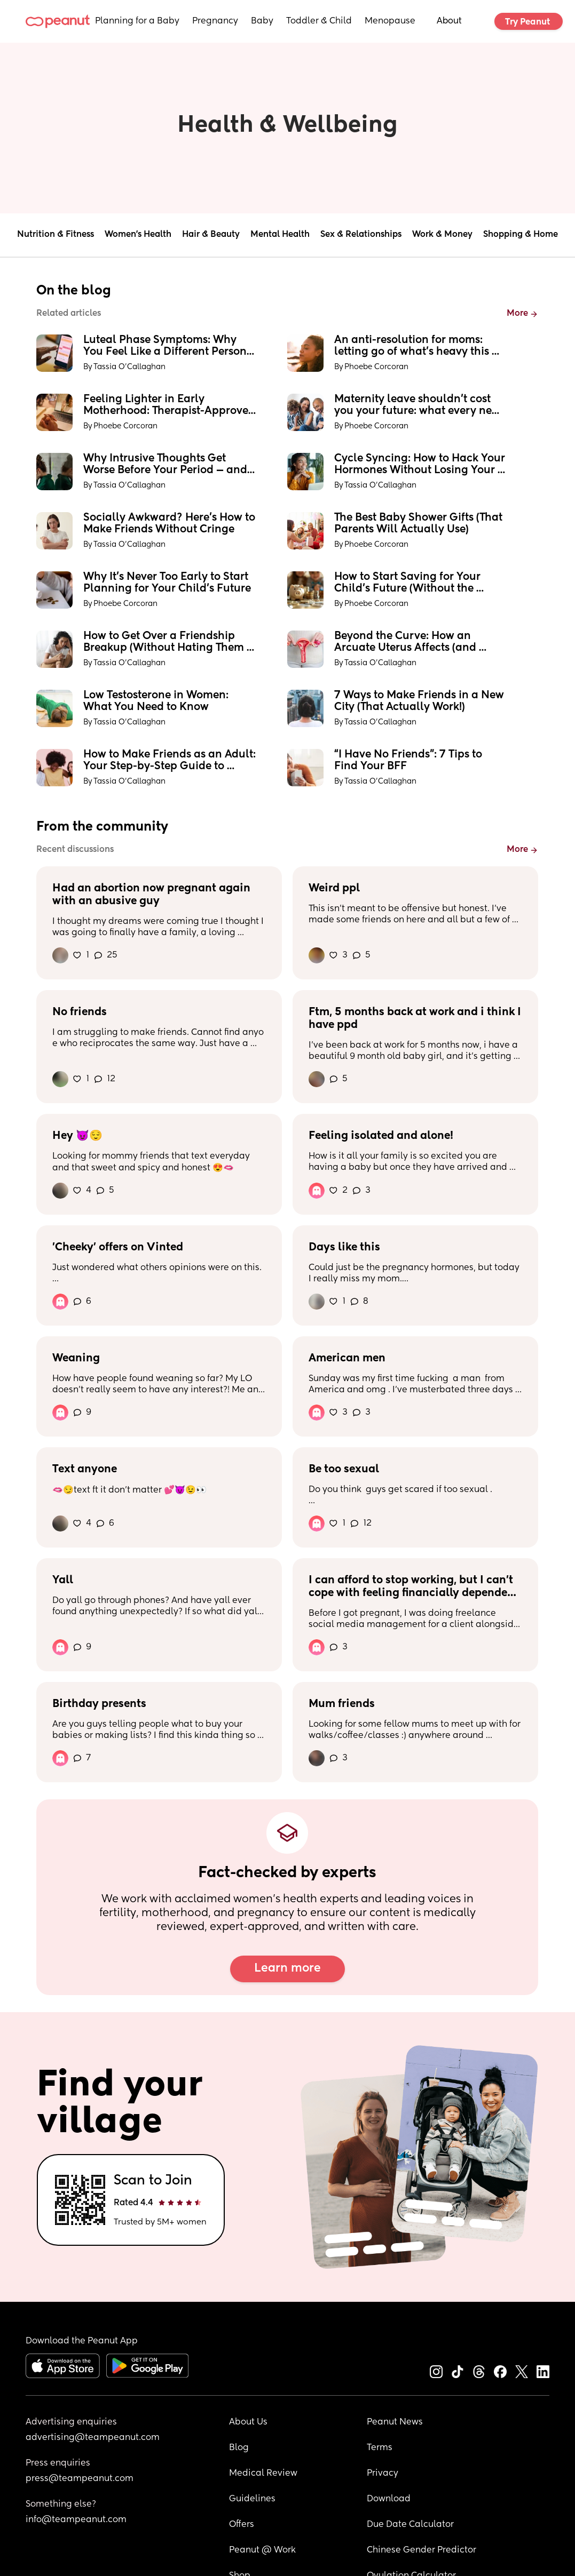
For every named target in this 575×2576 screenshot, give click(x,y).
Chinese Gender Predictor (421, 2550)
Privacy (382, 2473)
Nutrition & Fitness (55, 234)
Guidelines (252, 2499)
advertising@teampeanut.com (93, 2438)
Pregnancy (215, 21)
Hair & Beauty (211, 234)
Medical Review (263, 2473)
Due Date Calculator (410, 2525)
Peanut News (395, 2422)
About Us (248, 2422)
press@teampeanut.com (79, 2479)
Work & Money (442, 234)
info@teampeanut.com (76, 2520)
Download (389, 2499)
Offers (241, 2525)
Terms (379, 2448)
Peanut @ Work (262, 2550)
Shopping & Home (520, 234)
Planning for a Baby (137, 21)
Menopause (390, 21)
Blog (239, 2448)
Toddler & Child (319, 21)
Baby (262, 21)
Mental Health (280, 234)
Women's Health (138, 234)
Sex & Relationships (360, 234)
